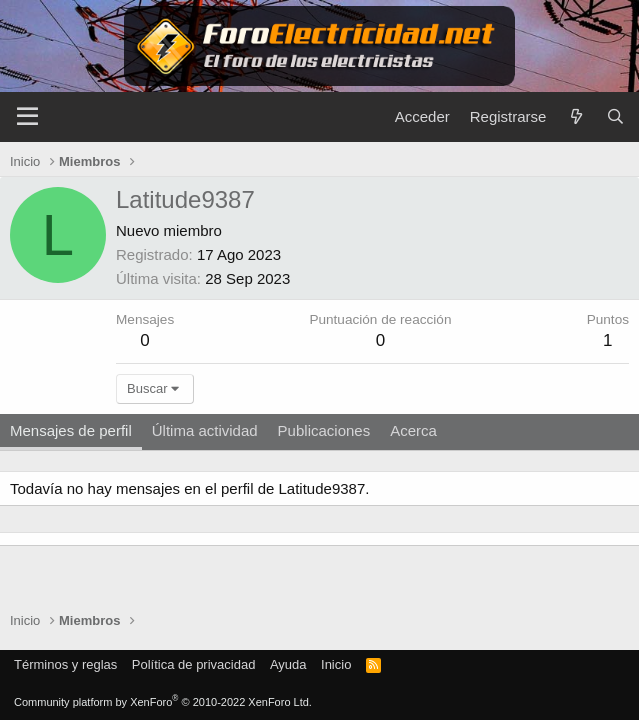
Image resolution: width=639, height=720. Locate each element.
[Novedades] (575, 116)
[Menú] (27, 117)
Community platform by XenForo (163, 702)
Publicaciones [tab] (324, 430)
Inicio (336, 664)
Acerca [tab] (413, 430)
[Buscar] (615, 116)
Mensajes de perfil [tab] (71, 430)
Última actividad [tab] (205, 430)
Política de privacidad (194, 664)
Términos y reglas (65, 664)
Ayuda (288, 664)
